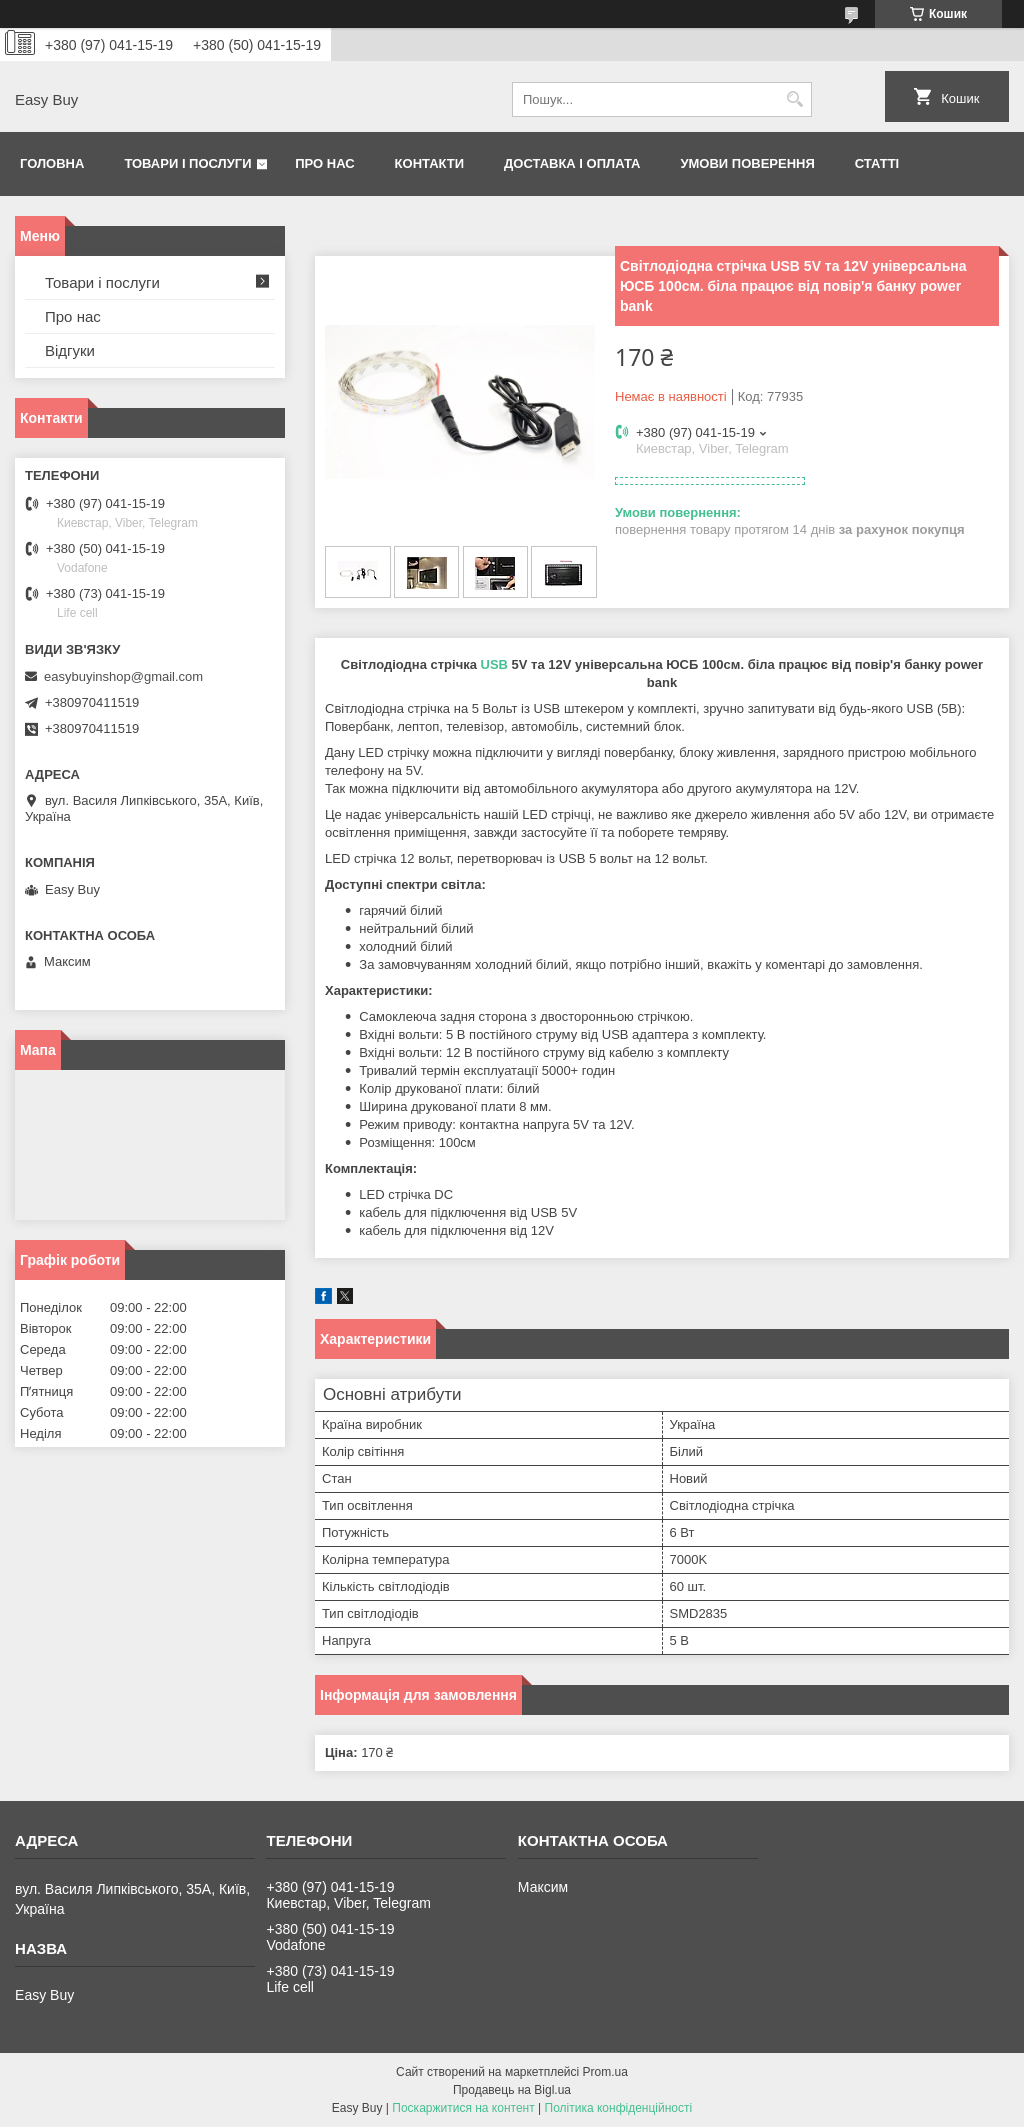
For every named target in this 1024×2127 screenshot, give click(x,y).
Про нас (324, 163)
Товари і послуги (187, 163)
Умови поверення (747, 163)
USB (494, 664)
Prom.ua (605, 2072)
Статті (877, 163)
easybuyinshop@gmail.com (123, 676)
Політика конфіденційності (619, 2108)
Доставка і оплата (572, 163)
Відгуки (70, 350)
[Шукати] (794, 99)
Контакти (430, 163)
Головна (52, 163)
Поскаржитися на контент (463, 2108)
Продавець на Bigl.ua (512, 2090)
